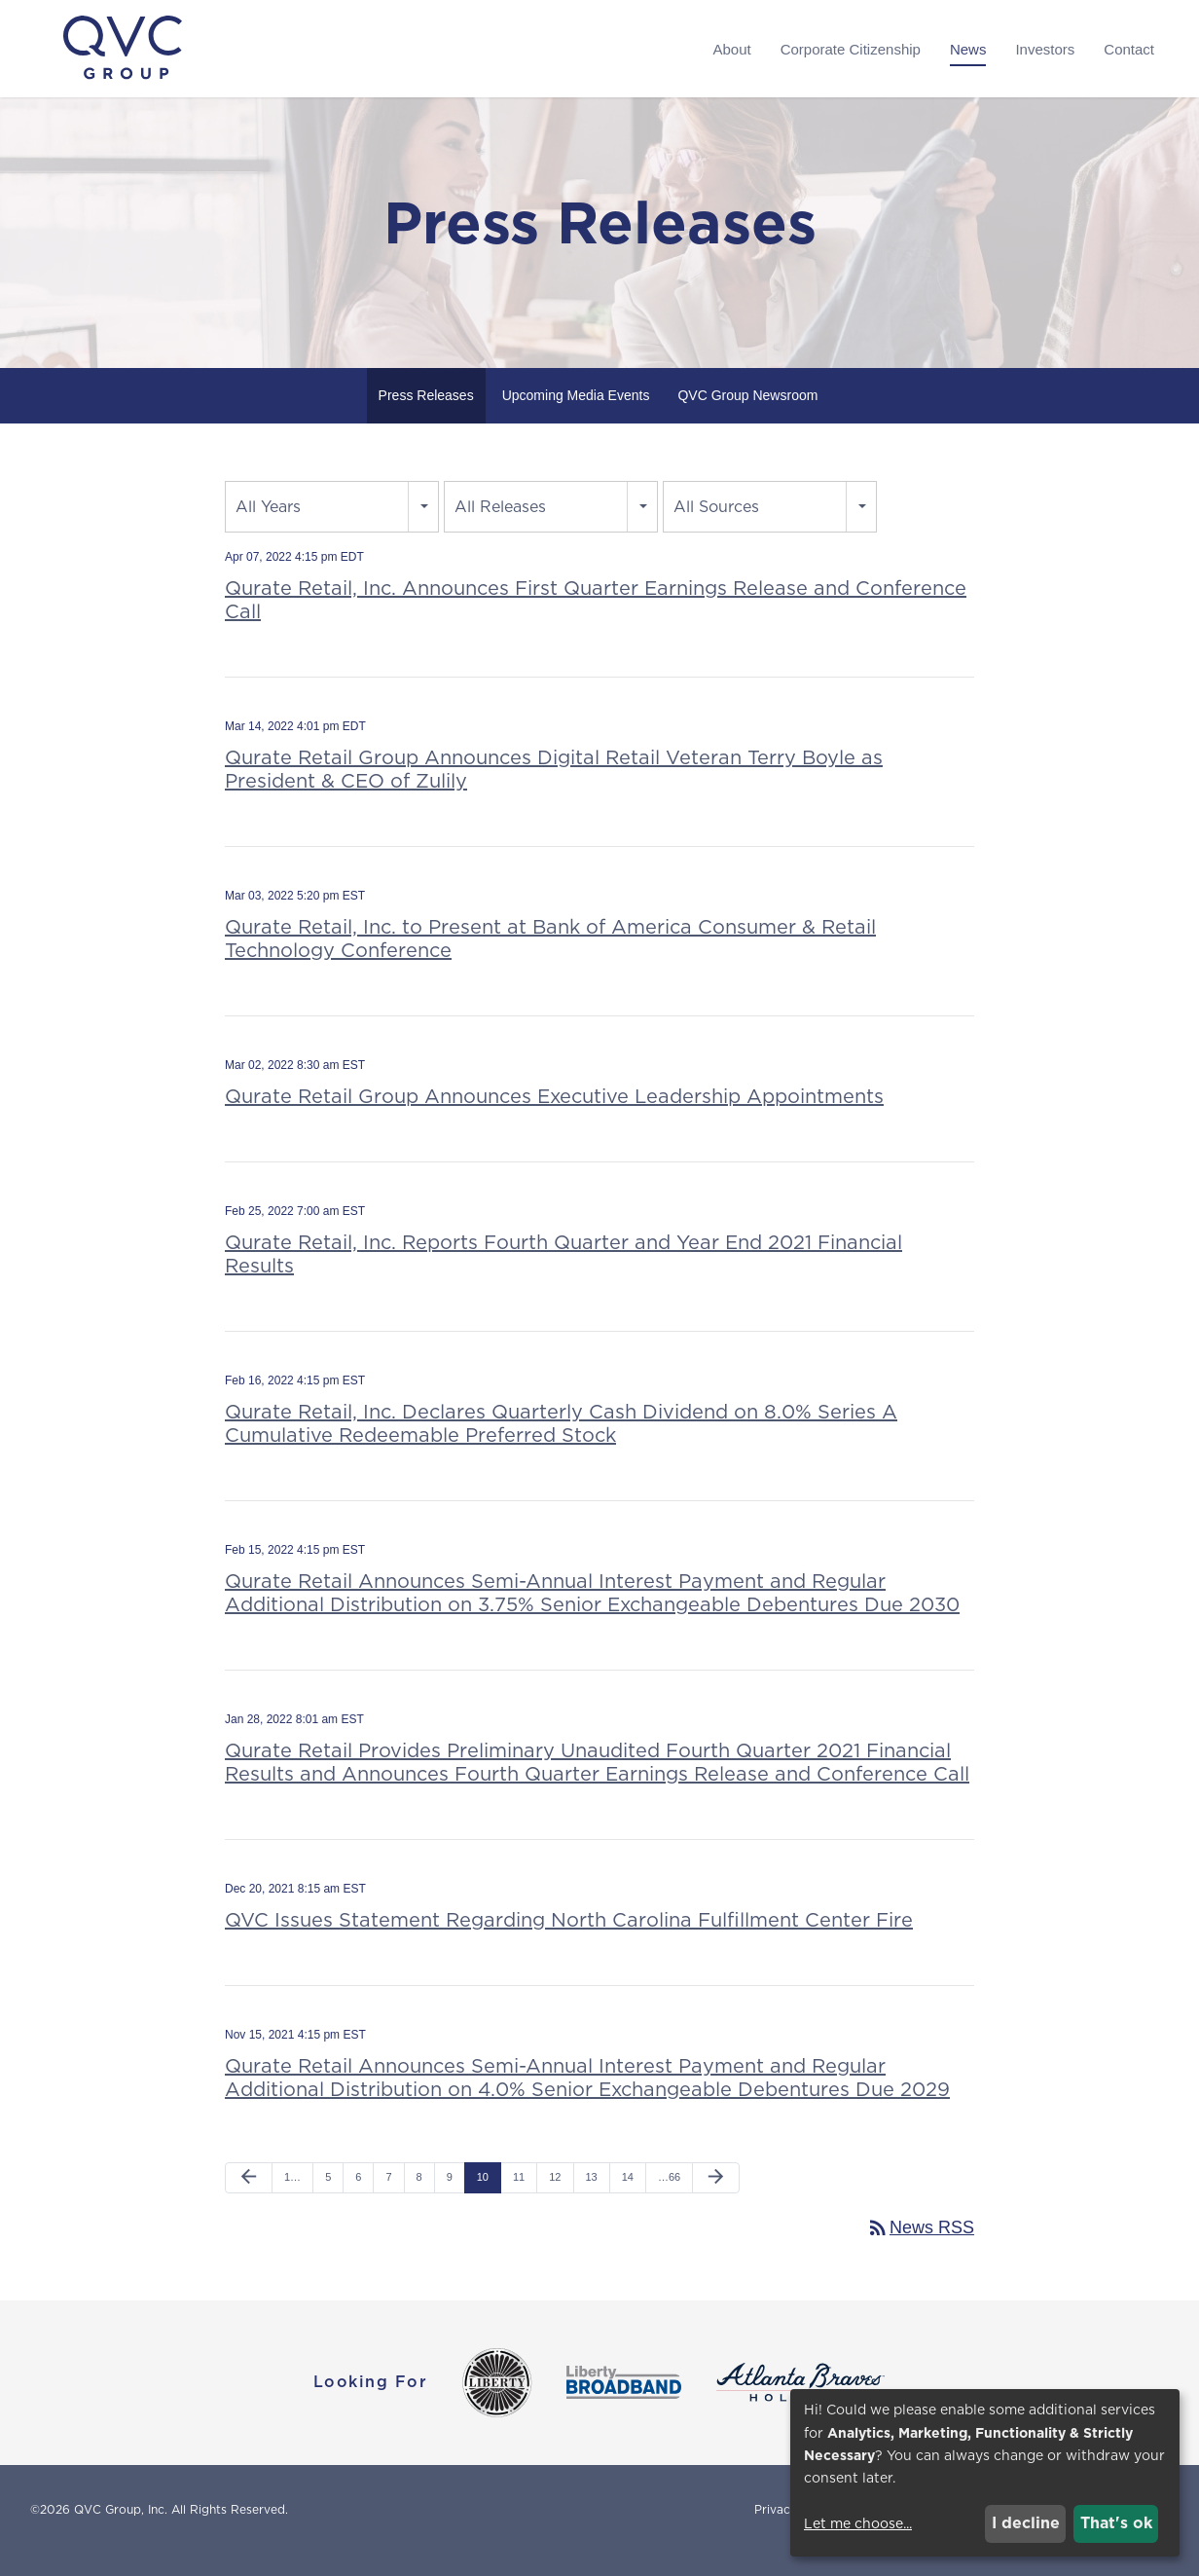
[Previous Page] (248, 2199)
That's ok (1116, 2523)
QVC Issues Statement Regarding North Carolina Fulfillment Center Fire (569, 1941)
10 (483, 2198)
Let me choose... (858, 2523)
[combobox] (332, 528)
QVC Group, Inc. (120, 2530)
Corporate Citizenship (851, 49)
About (731, 49)
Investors (1044, 49)
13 (592, 2198)
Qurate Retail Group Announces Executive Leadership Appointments (554, 1117)
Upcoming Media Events (576, 416)
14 (628, 2198)
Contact (1129, 49)
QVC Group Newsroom (747, 416)
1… (292, 2198)
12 (555, 2198)
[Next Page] (716, 2199)
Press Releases (426, 416)
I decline (1026, 2523)
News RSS (920, 2249)
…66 (669, 2198)
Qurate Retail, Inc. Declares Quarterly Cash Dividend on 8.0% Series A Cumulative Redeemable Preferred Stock (561, 1444)
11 (519, 2198)
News (968, 49)
